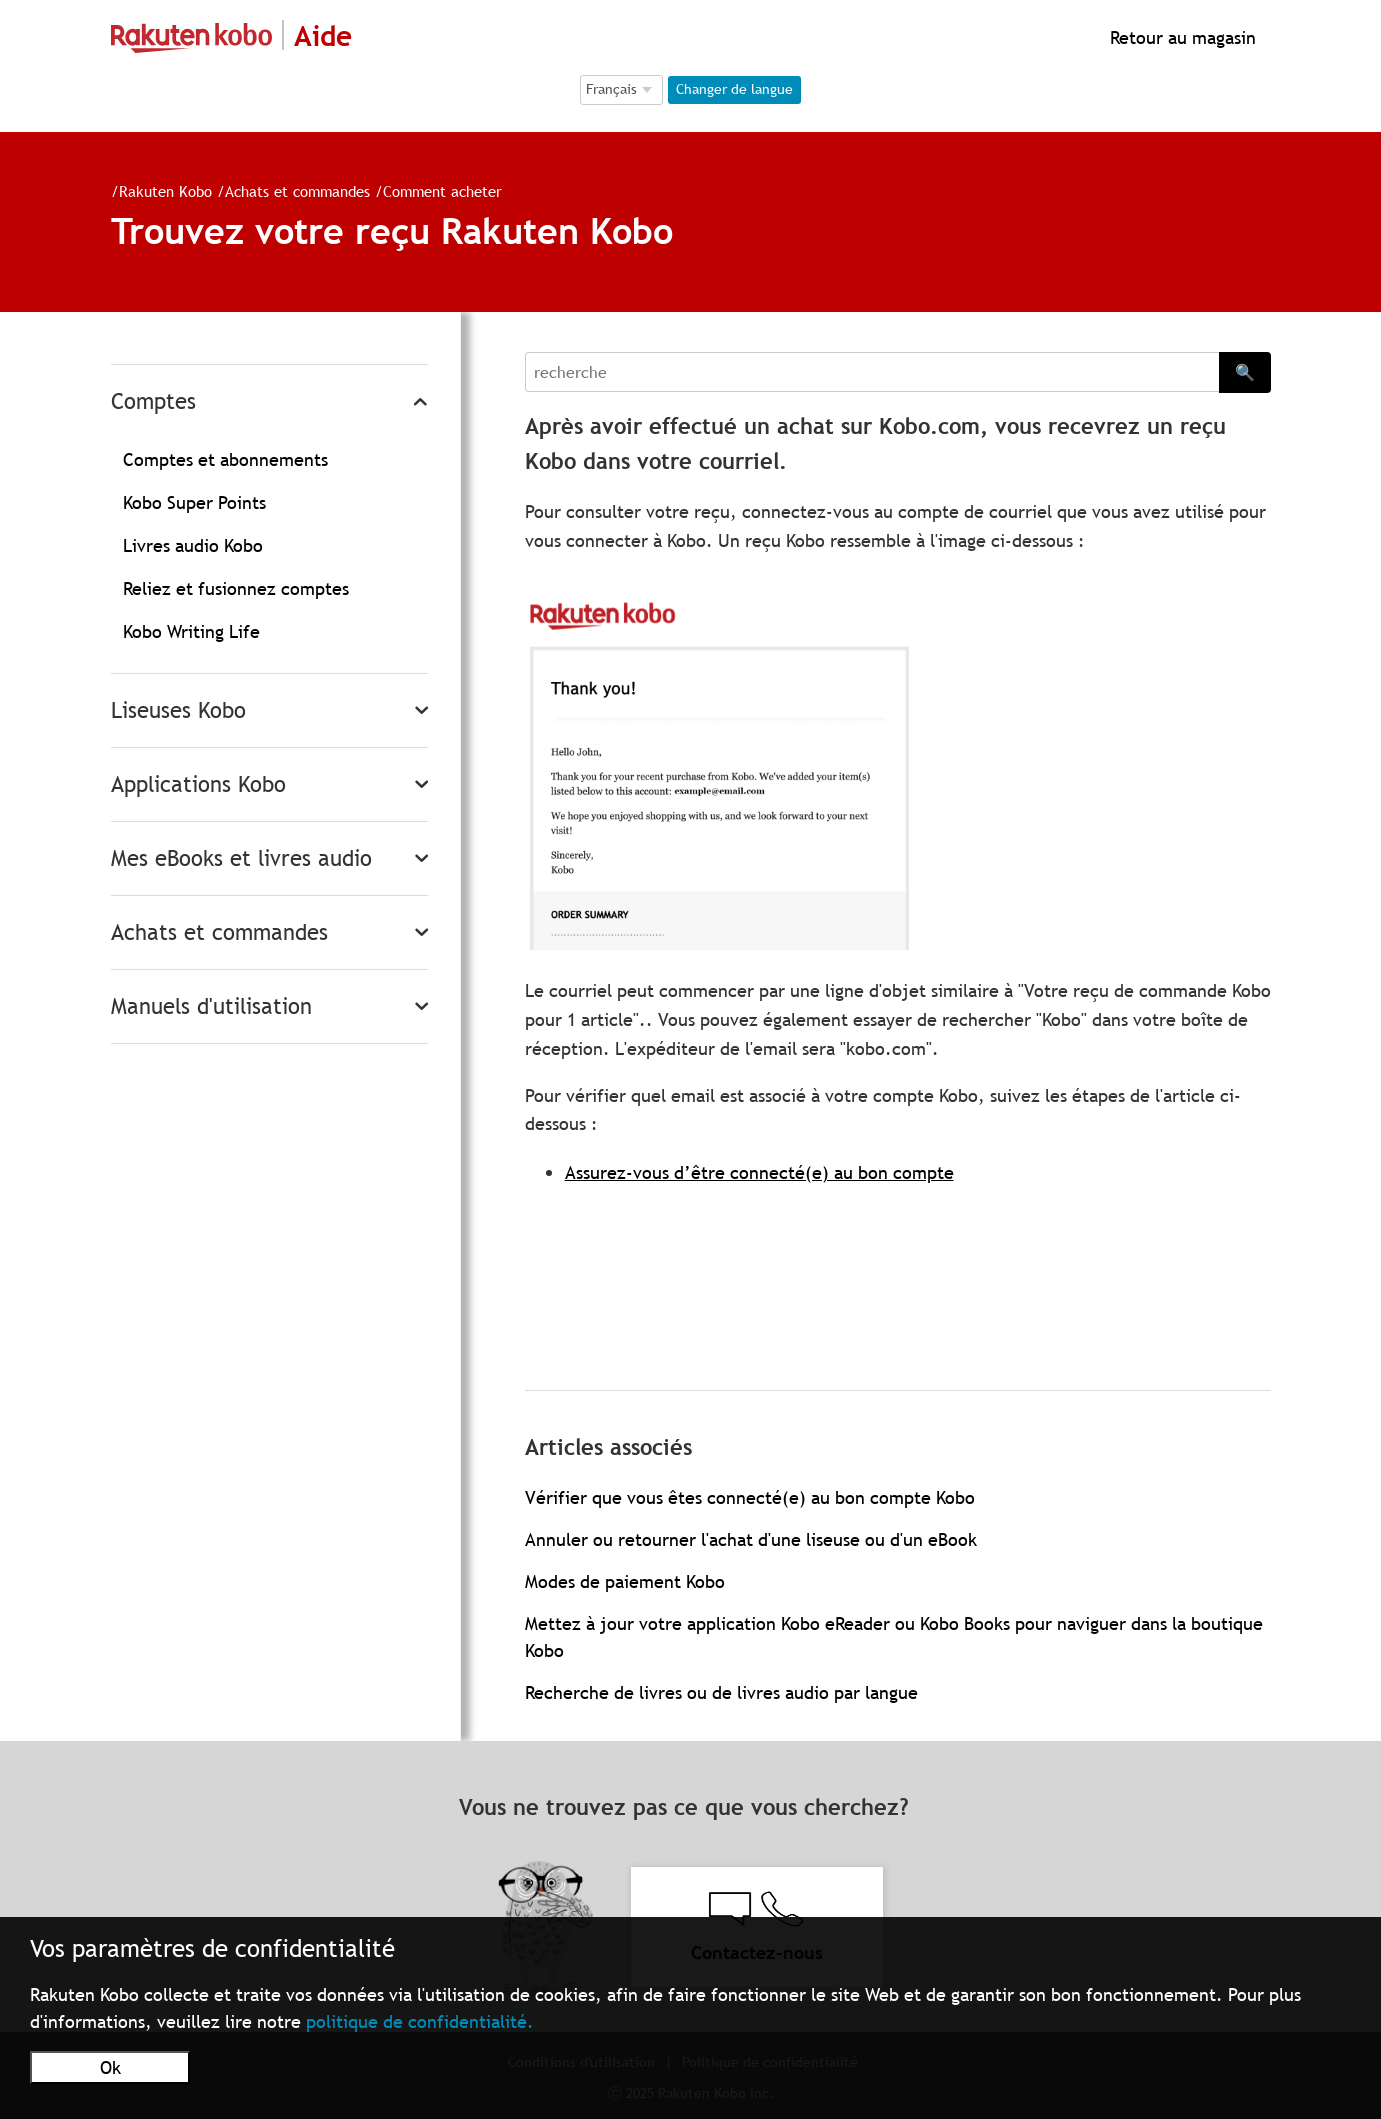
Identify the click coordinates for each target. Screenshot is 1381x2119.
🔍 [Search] (1245, 372)
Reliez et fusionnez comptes (236, 588)
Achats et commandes (297, 191)
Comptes (153, 401)
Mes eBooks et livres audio (241, 858)
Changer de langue (734, 89)
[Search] (872, 372)
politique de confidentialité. (420, 2021)
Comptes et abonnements (225, 459)
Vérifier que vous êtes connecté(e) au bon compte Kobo (750, 1497)
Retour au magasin (1180, 37)
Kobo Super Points (194, 502)
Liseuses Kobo (178, 710)
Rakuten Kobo (165, 191)
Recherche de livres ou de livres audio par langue (721, 1692)
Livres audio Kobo (193, 545)
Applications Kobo (198, 784)
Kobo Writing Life (191, 631)
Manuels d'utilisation (211, 1006)
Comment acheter (442, 191)
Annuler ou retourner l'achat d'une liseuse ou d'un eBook (751, 1539)
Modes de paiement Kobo (625, 1581)
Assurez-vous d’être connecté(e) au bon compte (759, 1172)
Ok (110, 2067)
